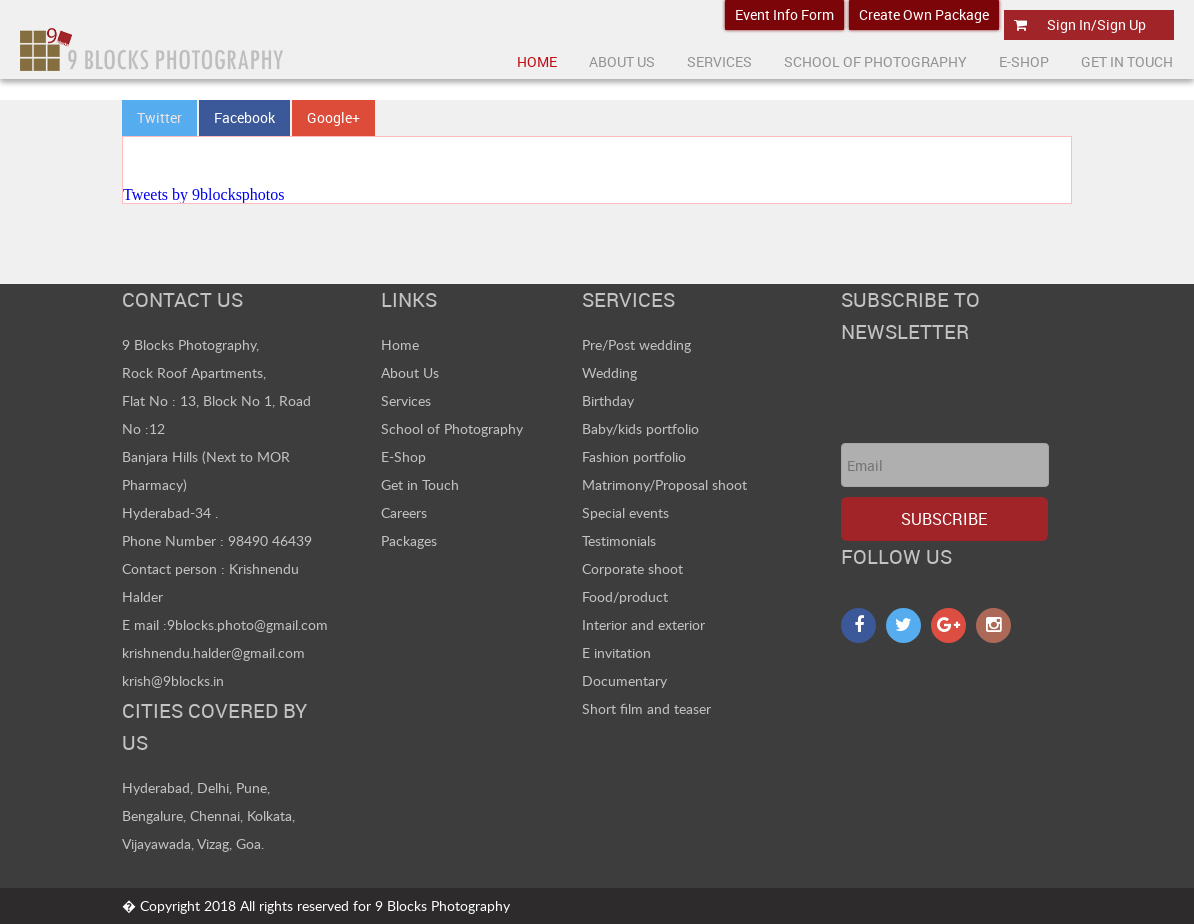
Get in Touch (420, 484)
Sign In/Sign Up (1096, 24)
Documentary (624, 680)
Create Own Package (924, 14)
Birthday (608, 400)
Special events (625, 512)
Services (719, 61)
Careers (404, 512)
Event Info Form (784, 14)
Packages (409, 540)
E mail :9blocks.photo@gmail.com (225, 624)
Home (537, 61)
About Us (410, 372)
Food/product (625, 596)
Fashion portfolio (634, 456)
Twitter (159, 117)
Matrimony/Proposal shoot (664, 484)
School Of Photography (875, 61)
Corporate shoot (632, 568)
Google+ (333, 117)
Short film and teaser (646, 708)
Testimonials (619, 540)
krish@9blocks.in (173, 680)
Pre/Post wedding (636, 344)
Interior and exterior (643, 624)
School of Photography (452, 428)
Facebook (244, 117)
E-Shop (1024, 61)
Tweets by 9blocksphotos (204, 194)
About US (622, 61)
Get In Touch (1127, 61)
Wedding (609, 372)
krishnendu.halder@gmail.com (213, 652)
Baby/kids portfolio (640, 428)
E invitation (616, 652)
